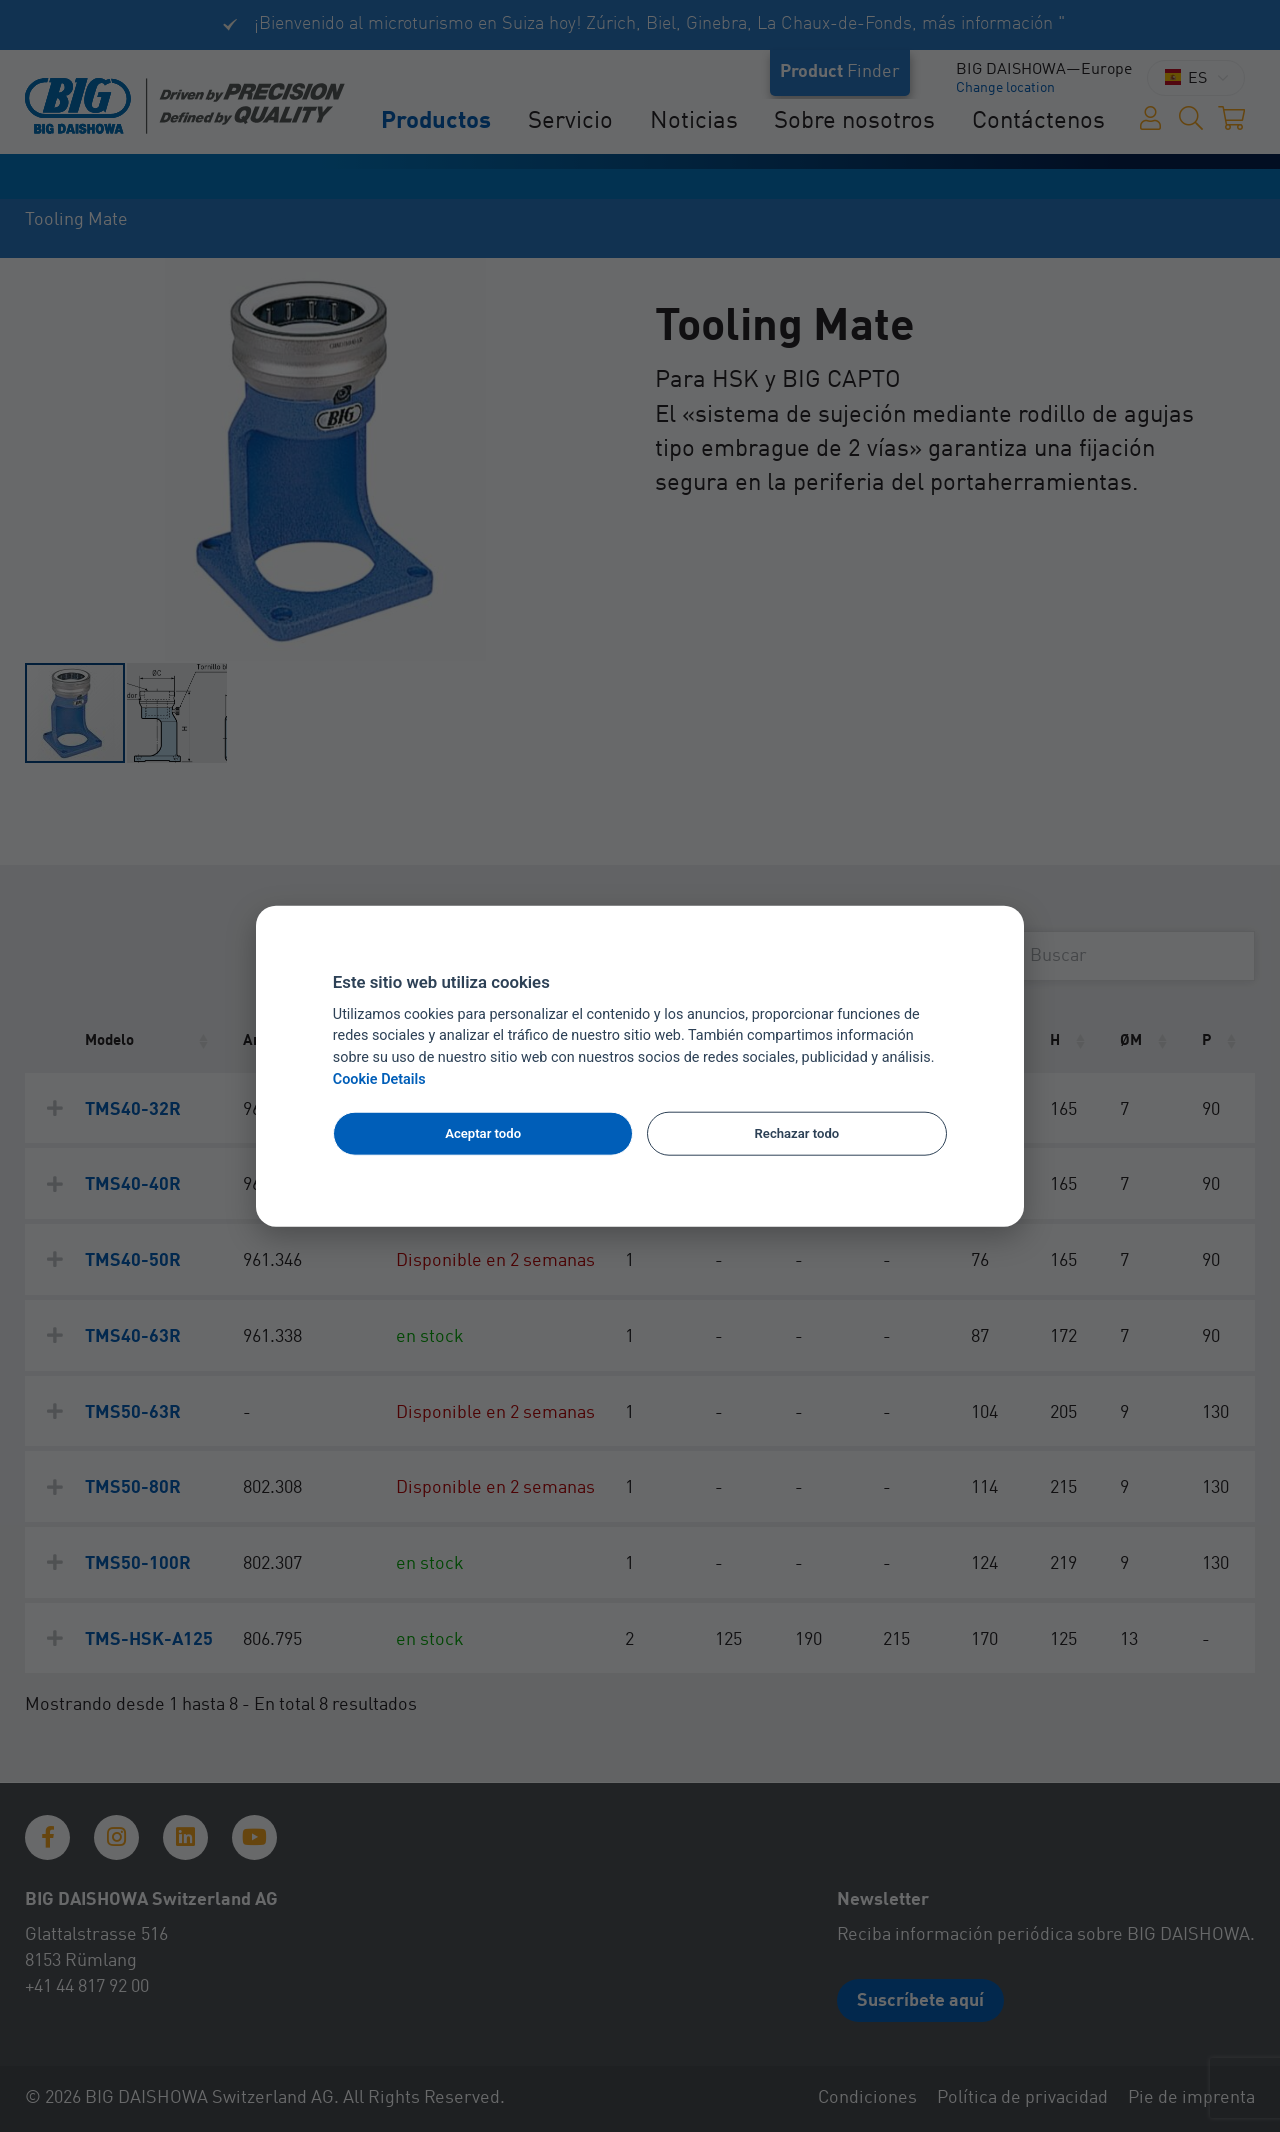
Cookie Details (379, 1079)
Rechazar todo (797, 1133)
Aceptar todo (483, 1133)
